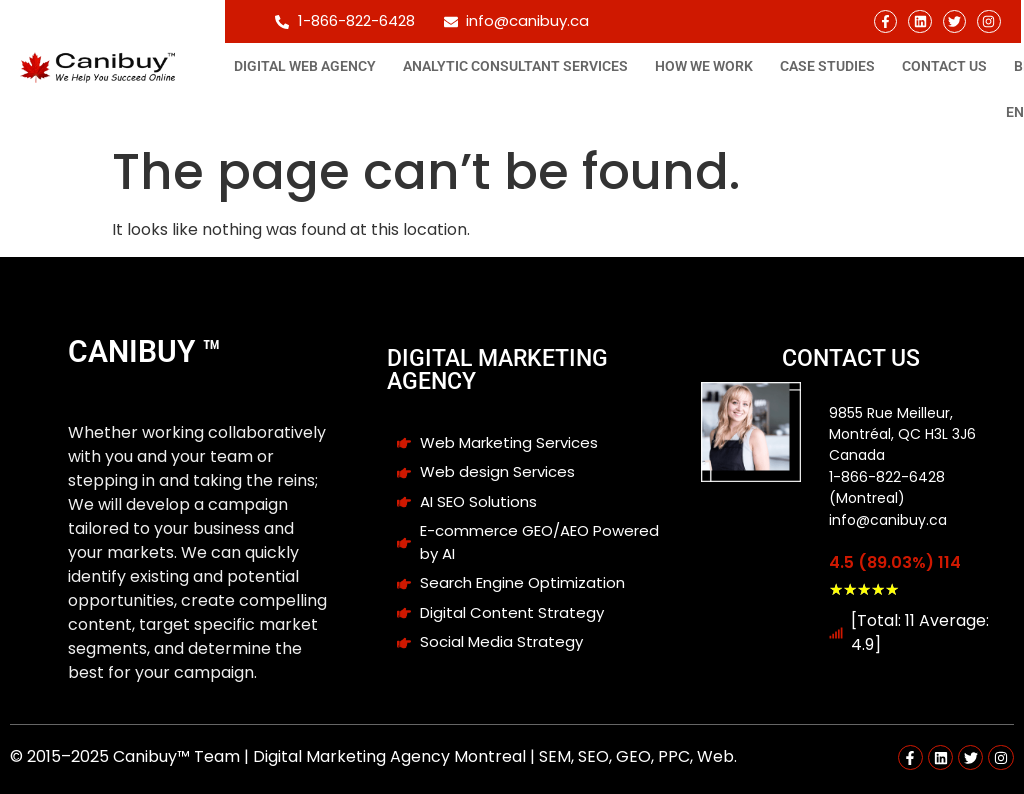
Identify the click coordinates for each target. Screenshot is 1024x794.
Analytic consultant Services (515, 66)
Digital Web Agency (305, 66)
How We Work (704, 66)
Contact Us (944, 66)
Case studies (827, 66)
